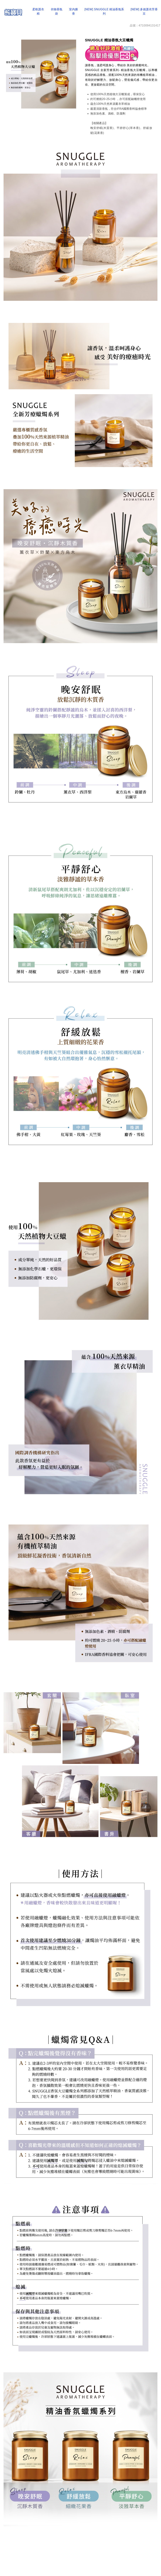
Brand (15, 11)
